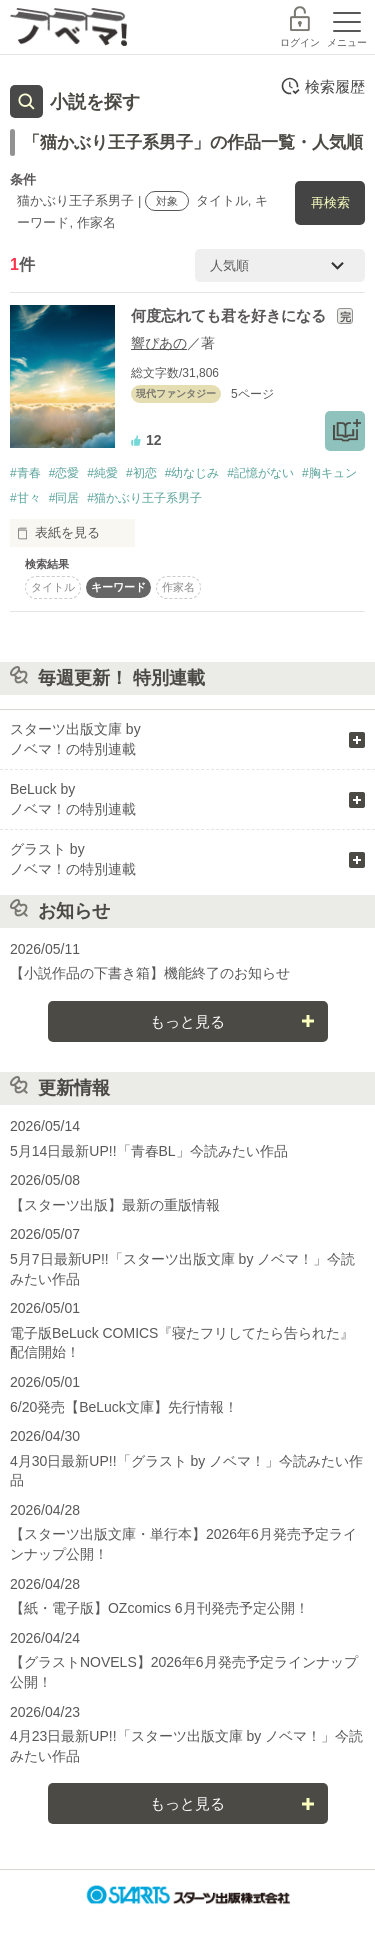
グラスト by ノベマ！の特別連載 (73, 859)
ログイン (300, 42)
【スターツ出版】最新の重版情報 (115, 1205)
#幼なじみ (192, 473)
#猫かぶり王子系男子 (144, 498)
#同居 (64, 498)
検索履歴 (322, 86)
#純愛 (102, 473)
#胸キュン (329, 473)
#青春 (25, 473)
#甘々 (25, 498)
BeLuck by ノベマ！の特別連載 (73, 799)
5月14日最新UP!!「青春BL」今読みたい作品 (149, 1151)
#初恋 (141, 473)
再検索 (330, 202)
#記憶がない (260, 473)
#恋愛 (64, 473)
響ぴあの (159, 343)
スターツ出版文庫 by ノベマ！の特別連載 (75, 739)
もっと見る (187, 1021)
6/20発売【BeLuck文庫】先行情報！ (124, 1407)
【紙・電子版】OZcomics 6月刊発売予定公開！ (159, 1608)
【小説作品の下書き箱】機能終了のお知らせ (150, 973)
